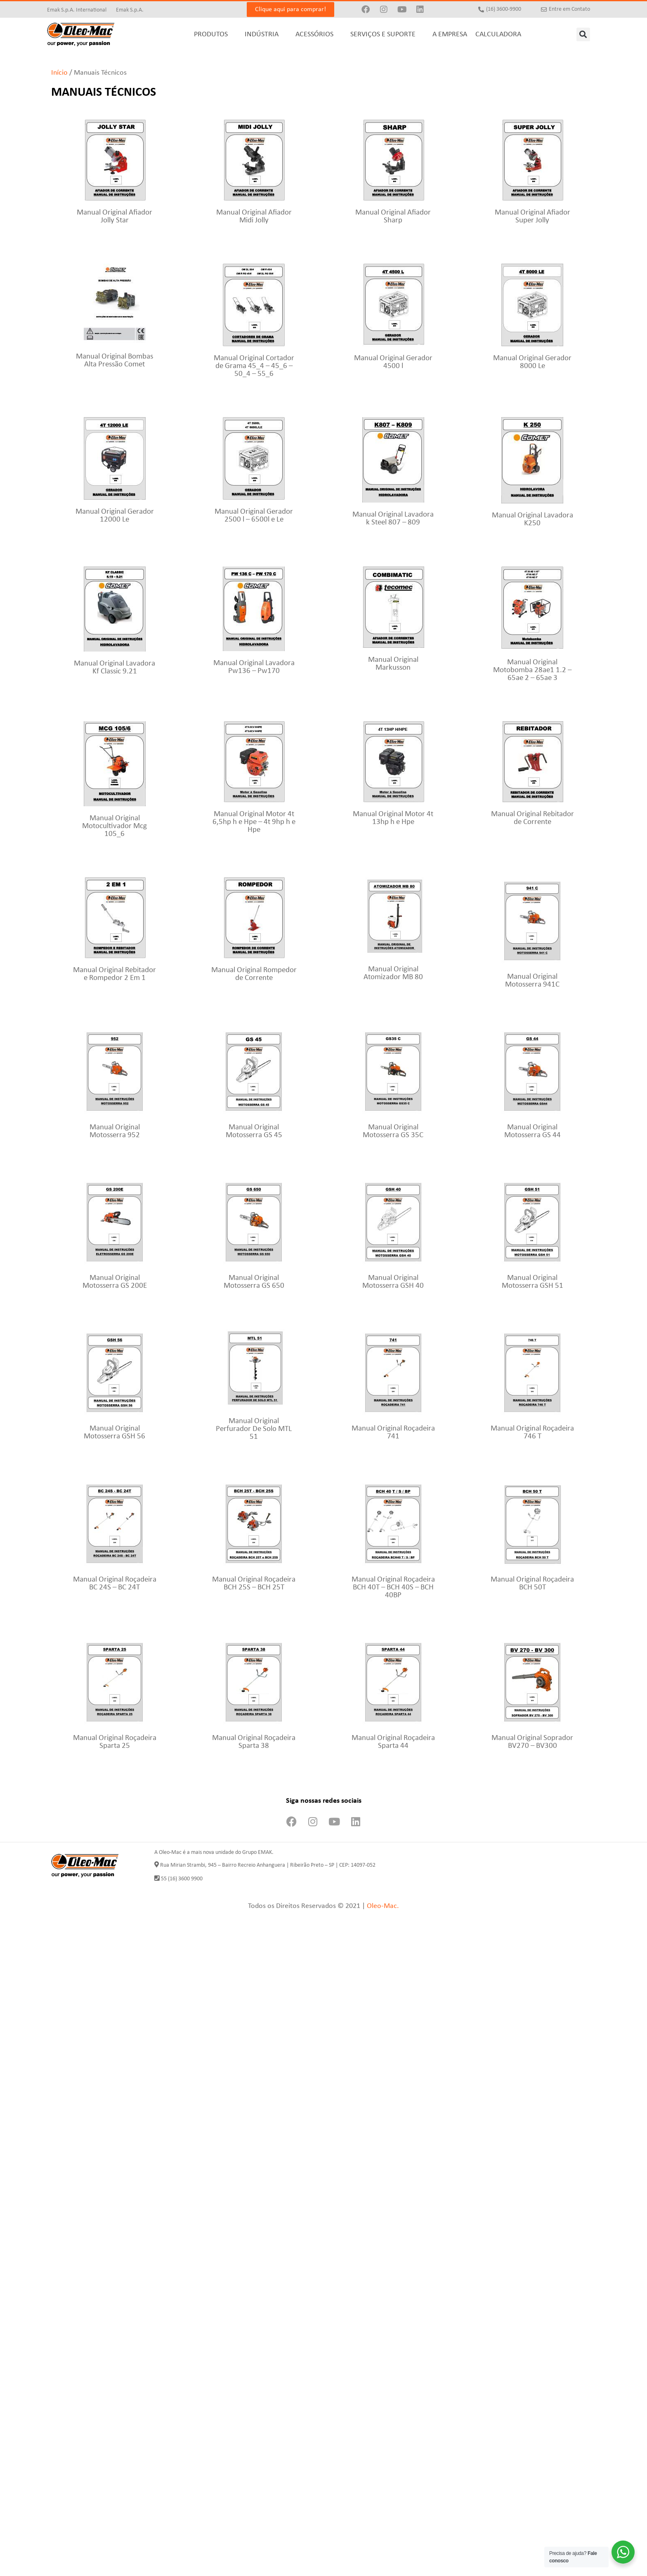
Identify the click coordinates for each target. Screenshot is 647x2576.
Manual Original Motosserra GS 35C (393, 1131)
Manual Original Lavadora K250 (532, 519)
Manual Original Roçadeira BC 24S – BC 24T (114, 1583)
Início (59, 73)
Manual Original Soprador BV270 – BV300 (532, 1742)
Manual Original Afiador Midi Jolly (254, 216)
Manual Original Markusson (393, 664)
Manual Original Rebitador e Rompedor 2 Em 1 (114, 974)
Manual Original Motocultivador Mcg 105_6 (114, 826)
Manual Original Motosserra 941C (532, 981)
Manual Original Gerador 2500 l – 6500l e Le (254, 516)
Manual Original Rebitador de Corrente (532, 818)
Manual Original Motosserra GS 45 (254, 1131)
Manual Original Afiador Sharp (393, 216)
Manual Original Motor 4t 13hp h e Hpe (393, 818)
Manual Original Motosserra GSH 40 (393, 1282)
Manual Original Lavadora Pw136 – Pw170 (254, 667)
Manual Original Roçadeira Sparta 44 (393, 1742)
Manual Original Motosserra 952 (115, 1131)
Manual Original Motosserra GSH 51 (532, 1282)
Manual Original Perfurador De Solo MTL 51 (254, 1429)
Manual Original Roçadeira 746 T (532, 1432)
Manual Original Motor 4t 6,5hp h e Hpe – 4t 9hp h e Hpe (254, 822)
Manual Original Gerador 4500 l (393, 362)
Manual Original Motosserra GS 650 (254, 1282)
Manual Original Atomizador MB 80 (393, 973)
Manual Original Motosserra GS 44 (532, 1131)
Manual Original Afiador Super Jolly (532, 216)
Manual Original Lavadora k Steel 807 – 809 (393, 519)
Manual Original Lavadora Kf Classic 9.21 (114, 667)
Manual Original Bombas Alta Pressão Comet (114, 360)
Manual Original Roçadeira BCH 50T (532, 1583)
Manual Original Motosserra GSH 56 (114, 1432)
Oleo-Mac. (383, 1906)
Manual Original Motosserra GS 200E (115, 1282)
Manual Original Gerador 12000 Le (115, 516)
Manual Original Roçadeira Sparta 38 (253, 1742)
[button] (583, 34)
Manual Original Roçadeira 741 (393, 1432)
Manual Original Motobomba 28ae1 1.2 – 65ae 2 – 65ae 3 (532, 670)
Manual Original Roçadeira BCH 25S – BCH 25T (253, 1583)
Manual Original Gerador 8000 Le (532, 362)
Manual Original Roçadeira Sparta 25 (114, 1742)
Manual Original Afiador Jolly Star (114, 216)
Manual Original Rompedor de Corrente (254, 974)
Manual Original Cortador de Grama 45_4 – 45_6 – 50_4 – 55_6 (254, 366)
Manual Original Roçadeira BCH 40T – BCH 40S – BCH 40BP (393, 1587)
